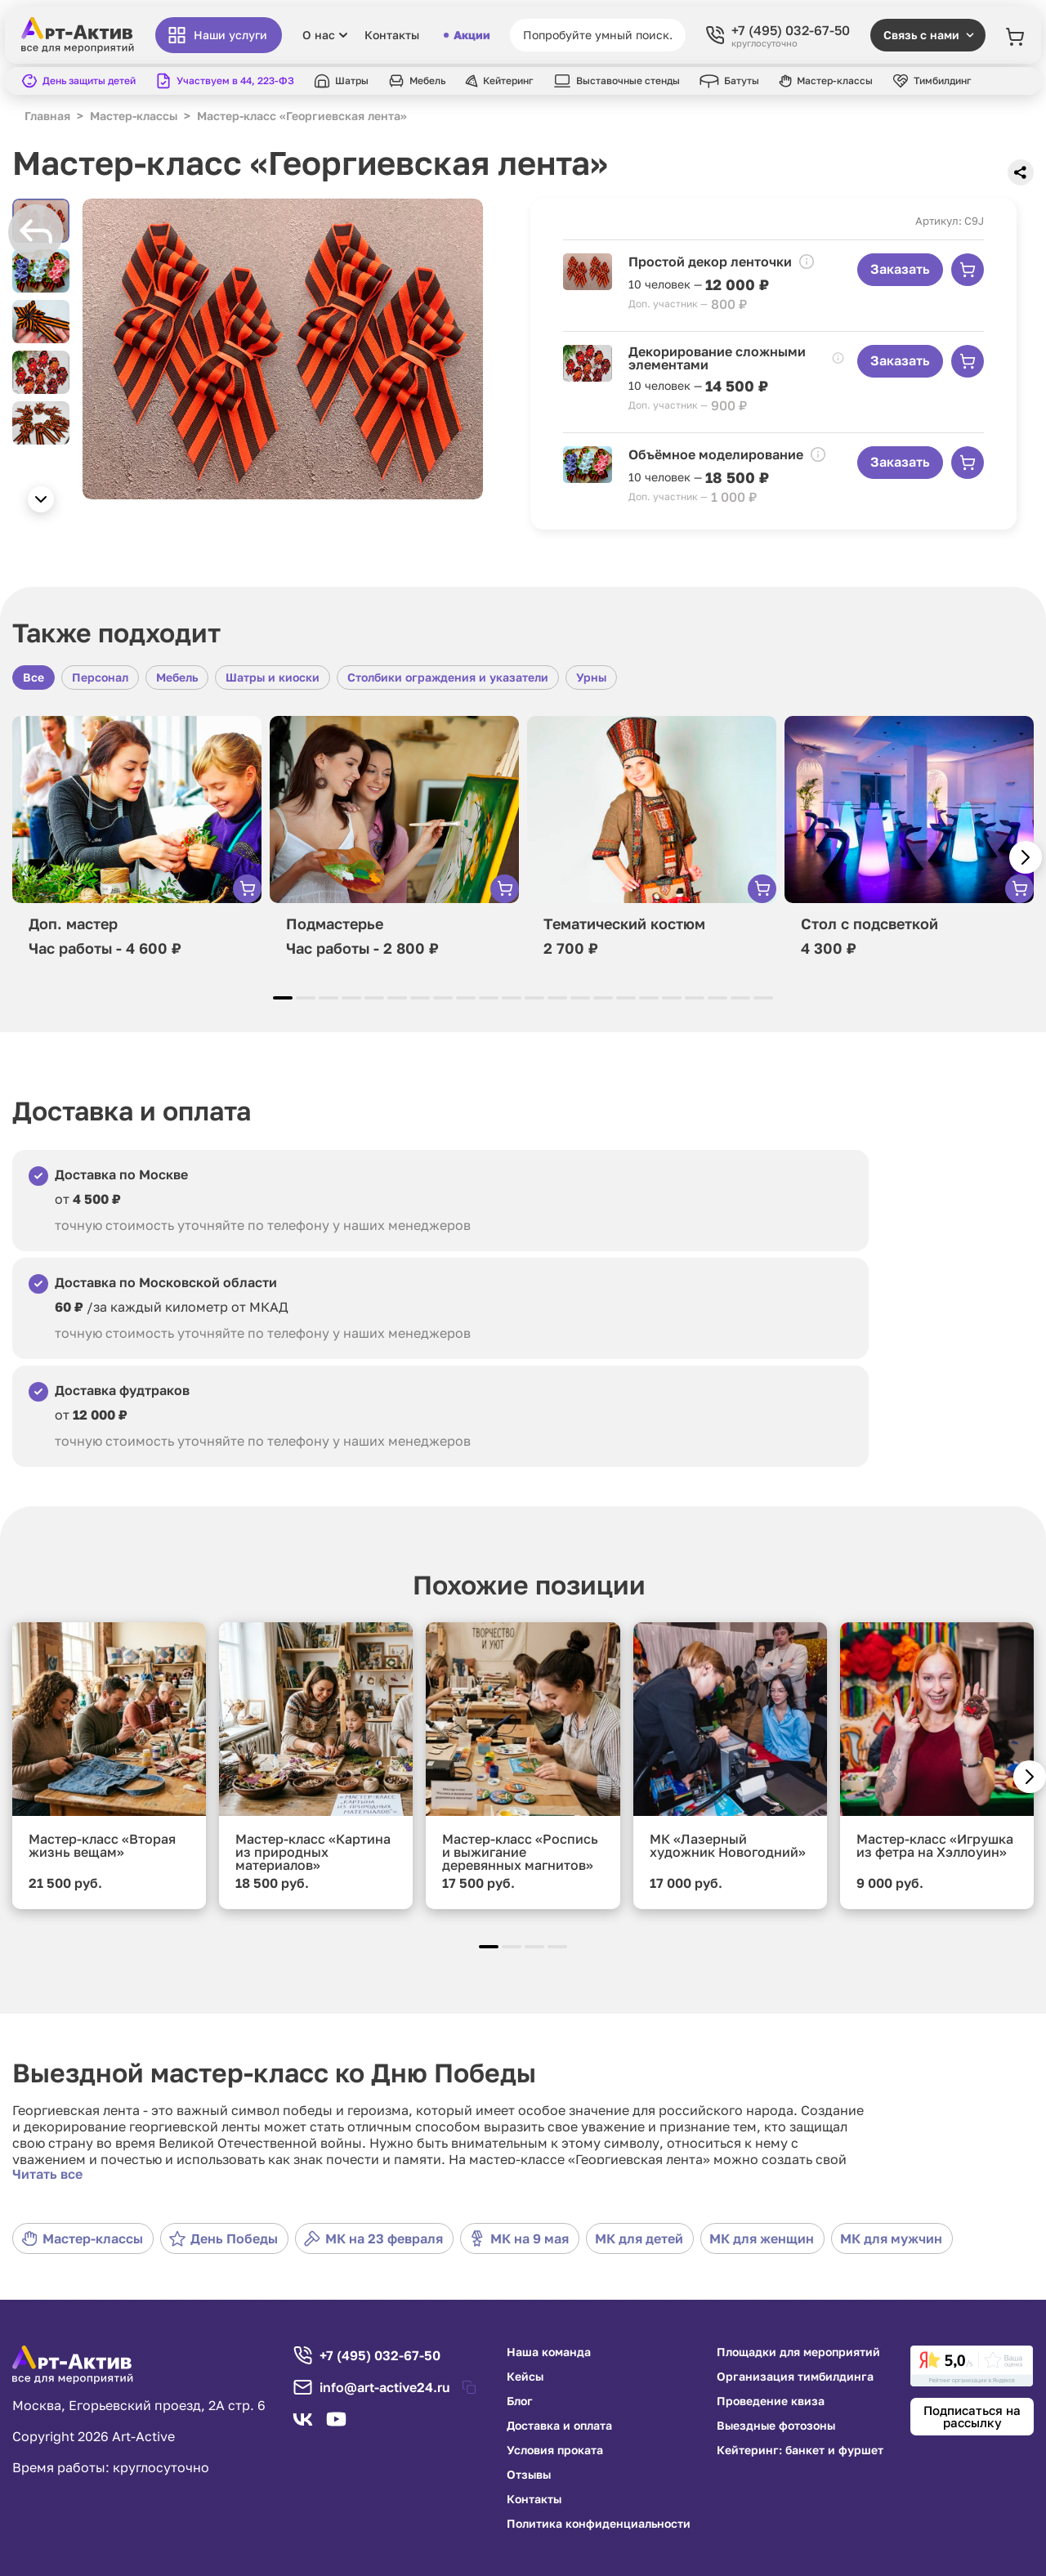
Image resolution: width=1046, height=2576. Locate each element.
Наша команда (549, 2352)
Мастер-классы (82, 2238)
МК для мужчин (891, 2238)
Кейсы (525, 2376)
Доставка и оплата (559, 2425)
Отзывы (529, 2474)
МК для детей (639, 2238)
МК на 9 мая (519, 2238)
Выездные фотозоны (776, 2425)
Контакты (391, 35)
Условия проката (555, 2450)
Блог (520, 2401)
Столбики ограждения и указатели (447, 677)
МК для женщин (761, 2238)
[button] (41, 499)
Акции (467, 35)
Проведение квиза (771, 2401)
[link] (971, 2366)
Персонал (100, 677)
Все (33, 677)
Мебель (177, 677)
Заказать (900, 269)
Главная (47, 116)
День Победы (223, 2238)
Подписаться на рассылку (972, 2416)
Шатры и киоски (273, 677)
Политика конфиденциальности (599, 2523)
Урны (591, 677)
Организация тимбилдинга (795, 2376)
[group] (283, 349)
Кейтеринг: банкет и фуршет (800, 2450)
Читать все (47, 2174)
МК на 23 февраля (373, 2238)
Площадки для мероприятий (798, 2352)
